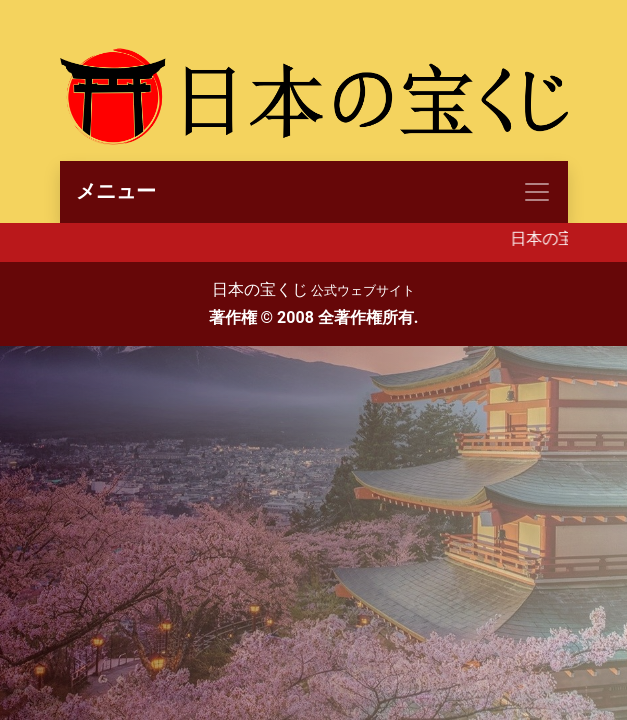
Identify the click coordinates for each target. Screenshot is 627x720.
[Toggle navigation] (314, 192)
